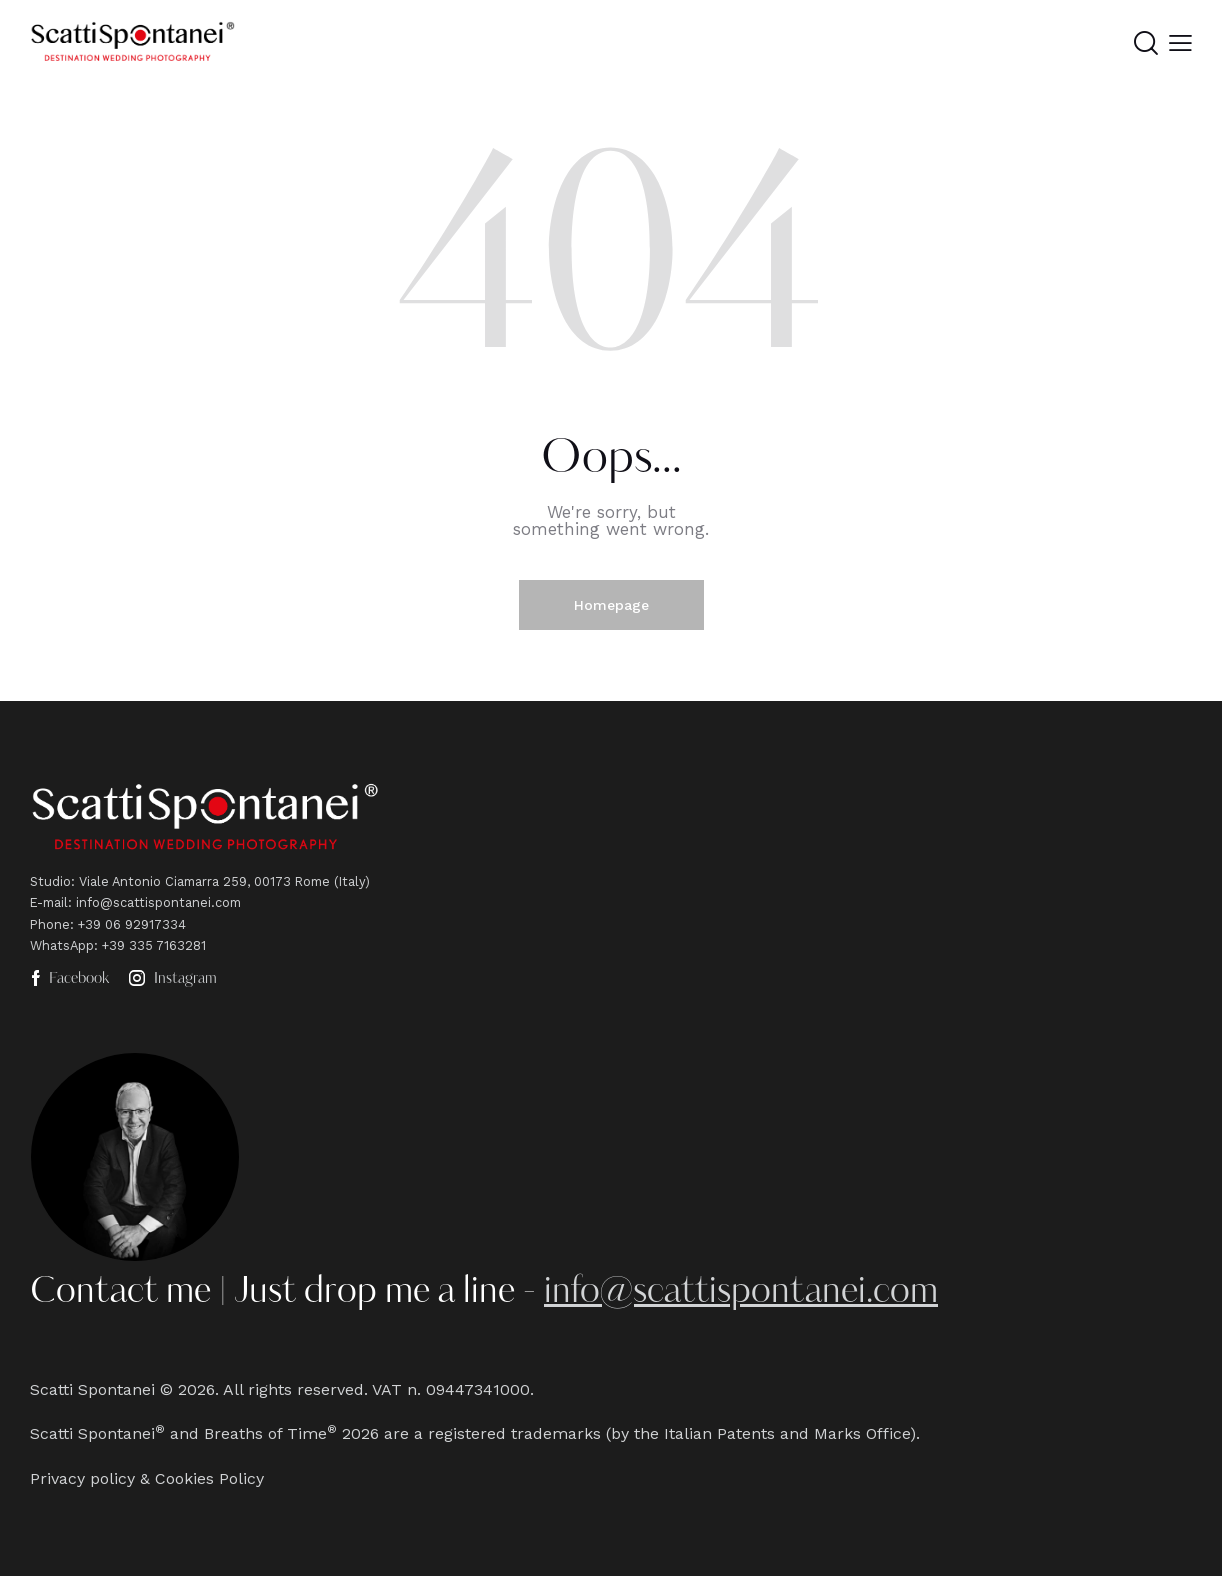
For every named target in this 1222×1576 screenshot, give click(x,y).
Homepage (611, 605)
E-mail (49, 902)
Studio (50, 881)
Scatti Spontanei (92, 1389)
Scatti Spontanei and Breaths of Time (178, 1433)
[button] (1180, 44)
